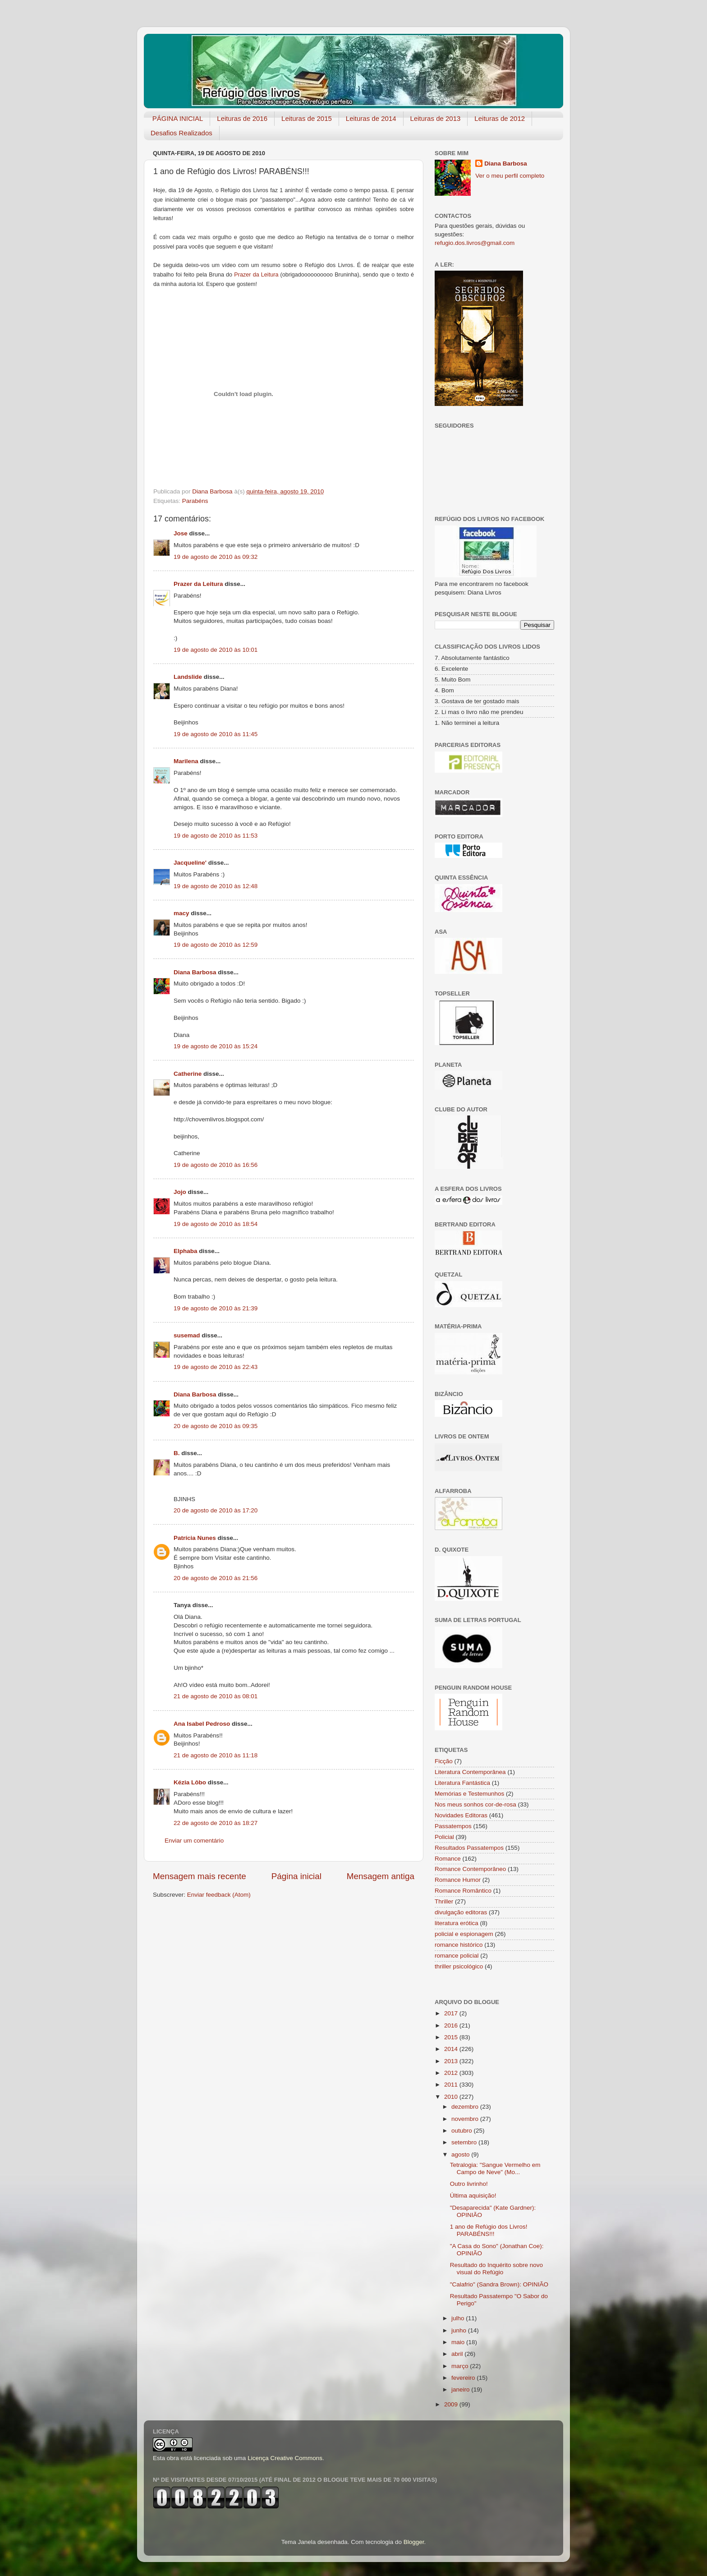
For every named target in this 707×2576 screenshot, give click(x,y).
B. (177, 1453)
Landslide (188, 676)
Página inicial (296, 1876)
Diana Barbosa (195, 972)
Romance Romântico (463, 1890)
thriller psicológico (459, 1966)
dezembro (465, 2106)
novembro (465, 2118)
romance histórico (459, 1944)
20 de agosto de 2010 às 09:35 (215, 1426)
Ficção (444, 1761)
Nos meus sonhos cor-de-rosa (475, 1804)
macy (181, 913)
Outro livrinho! (469, 2183)
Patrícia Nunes (195, 1538)
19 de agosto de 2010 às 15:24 (215, 1046)
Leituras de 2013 (435, 118)
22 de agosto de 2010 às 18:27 (215, 1823)
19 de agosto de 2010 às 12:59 (215, 944)
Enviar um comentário (194, 1840)
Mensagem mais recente (199, 1876)
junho (459, 2330)
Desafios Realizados (181, 133)
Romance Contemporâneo (470, 1869)
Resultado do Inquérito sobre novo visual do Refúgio (496, 2269)
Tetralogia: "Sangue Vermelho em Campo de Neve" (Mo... (495, 2168)
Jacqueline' (190, 862)
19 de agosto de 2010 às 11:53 (215, 835)
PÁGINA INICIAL (177, 118)
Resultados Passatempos (469, 1847)
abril (457, 2353)
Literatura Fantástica (462, 1782)
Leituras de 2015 (306, 118)
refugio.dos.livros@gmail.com (474, 243)
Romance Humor (458, 1879)
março (460, 2366)
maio (458, 2342)
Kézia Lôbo (190, 1782)
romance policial (457, 1955)
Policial (444, 1837)
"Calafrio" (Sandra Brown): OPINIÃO (499, 2284)
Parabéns (195, 501)
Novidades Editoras (461, 1815)
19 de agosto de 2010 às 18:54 (215, 1224)
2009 (451, 2404)
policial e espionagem (464, 1934)
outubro (462, 2130)
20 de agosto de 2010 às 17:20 (215, 1510)
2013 (451, 2061)
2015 (451, 2037)
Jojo (180, 1192)
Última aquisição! (473, 2195)
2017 (451, 2013)
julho (458, 2318)
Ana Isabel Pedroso (202, 1723)
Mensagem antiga (380, 1876)
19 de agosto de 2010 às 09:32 (215, 556)
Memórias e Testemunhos (469, 1793)
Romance (448, 1858)
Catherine (188, 1073)
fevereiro (464, 2377)
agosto (461, 2154)
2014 (451, 2049)
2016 (451, 2025)
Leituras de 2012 (499, 118)
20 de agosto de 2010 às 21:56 (215, 1578)
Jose (181, 533)
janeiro (461, 2389)
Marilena (186, 761)
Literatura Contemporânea (470, 1772)
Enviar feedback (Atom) (219, 1894)
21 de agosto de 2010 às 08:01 (215, 1696)
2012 (451, 2072)
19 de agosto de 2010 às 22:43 (215, 1367)
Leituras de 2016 (242, 118)
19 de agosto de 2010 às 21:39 (215, 1308)
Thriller (444, 1901)
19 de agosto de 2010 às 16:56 (215, 1164)
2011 (451, 2084)
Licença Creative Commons (285, 2458)
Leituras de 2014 (371, 118)
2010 (451, 2096)
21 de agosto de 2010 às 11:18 (215, 1755)
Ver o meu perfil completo (509, 175)
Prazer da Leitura (198, 584)
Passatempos (453, 1826)
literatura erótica (456, 1923)
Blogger (414, 2542)
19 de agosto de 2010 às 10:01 (215, 649)
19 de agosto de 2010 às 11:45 (215, 734)
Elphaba (185, 1251)
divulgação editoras (461, 1912)
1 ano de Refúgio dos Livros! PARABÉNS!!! (489, 2230)
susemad (187, 1335)
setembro (464, 2142)
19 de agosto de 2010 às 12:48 (215, 886)
